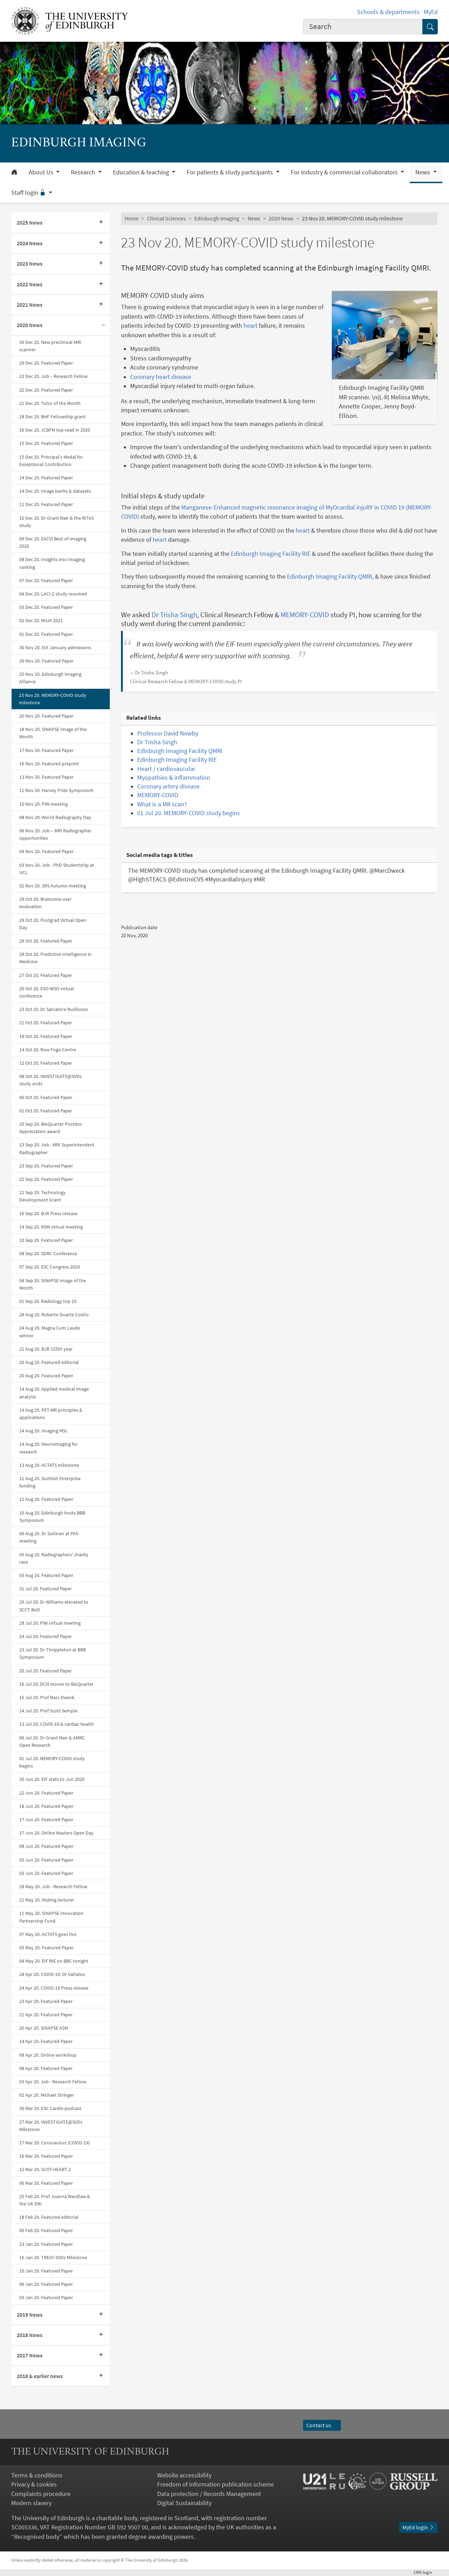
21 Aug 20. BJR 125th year (46, 1349)
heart (250, 326)
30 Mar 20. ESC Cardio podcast (50, 2108)
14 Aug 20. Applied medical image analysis (54, 1392)
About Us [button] (42, 172)
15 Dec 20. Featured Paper (46, 443)
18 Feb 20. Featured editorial (49, 2217)
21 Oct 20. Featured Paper (45, 1022)
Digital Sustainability (184, 2503)
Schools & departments (388, 12)
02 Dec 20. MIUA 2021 (41, 620)
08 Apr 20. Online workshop (47, 2055)
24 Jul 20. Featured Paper (45, 1636)
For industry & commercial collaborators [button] (345, 172)
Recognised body (36, 2537)
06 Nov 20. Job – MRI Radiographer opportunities (55, 834)
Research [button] (83, 172)
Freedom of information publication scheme (215, 2484)
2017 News (29, 2355)
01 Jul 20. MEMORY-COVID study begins (52, 1762)
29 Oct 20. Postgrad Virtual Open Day (52, 924)
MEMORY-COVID (305, 614)
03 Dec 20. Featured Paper (46, 607)
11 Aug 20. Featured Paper (46, 1499)
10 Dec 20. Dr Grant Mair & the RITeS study (56, 521)
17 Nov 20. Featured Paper (46, 750)
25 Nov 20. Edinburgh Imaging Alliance (50, 678)
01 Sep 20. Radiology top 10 (47, 1301)
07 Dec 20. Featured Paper (46, 580)
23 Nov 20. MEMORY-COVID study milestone (52, 699)
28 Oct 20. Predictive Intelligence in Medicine (55, 958)
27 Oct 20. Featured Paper (45, 975)
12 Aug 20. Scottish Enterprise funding (50, 1482)
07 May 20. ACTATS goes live (47, 1934)
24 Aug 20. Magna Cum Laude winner (49, 1331)
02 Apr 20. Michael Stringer (46, 2095)
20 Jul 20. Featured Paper (45, 1671)
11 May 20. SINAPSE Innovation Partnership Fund (51, 1917)
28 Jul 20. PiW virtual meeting (50, 1623)
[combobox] (363, 26)
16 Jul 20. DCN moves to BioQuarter (56, 1684)
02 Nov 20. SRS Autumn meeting (52, 886)
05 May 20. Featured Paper (46, 1947)
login (426, 2572)
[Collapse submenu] (103, 325)
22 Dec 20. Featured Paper (46, 390)
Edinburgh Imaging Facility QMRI (329, 576)
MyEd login (418, 2527)
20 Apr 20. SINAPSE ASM (43, 2028)
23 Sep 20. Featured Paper (46, 1166)
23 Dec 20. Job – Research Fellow (53, 376)
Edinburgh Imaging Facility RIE (270, 554)
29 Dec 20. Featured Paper (46, 363)
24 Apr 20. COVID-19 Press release (53, 1988)
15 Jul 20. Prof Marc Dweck (46, 1697)
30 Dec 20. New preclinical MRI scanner (50, 346)
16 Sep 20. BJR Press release (48, 1213)
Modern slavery (31, 2503)
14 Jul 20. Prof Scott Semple (48, 1711)
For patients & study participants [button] (230, 172)
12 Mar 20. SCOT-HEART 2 (45, 2169)
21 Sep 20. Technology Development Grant (42, 1196)
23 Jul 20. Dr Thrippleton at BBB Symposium (52, 1653)
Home (132, 218)
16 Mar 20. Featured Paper (46, 2156)
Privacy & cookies (34, 2484)
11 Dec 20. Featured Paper (46, 504)
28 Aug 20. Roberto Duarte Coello (54, 1314)
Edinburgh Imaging (216, 218)
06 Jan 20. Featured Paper (46, 2284)
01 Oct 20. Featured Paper (45, 1110)
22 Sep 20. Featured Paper (46, 1179)
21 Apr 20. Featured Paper (46, 2014)
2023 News (29, 263)
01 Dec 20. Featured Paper (46, 634)
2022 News (29, 284)
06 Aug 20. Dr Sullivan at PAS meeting (48, 1537)
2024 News (29, 243)
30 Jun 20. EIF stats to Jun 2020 (52, 1779)
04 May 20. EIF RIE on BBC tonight (53, 1961)
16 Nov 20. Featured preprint (49, 763)
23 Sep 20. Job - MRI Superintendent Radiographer (56, 1148)
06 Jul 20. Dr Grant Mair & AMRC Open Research (52, 1741)
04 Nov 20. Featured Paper (46, 851)
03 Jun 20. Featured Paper (46, 1873)
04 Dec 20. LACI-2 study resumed (53, 594)
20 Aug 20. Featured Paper (46, 1375)
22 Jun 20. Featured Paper (46, 1793)
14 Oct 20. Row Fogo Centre (47, 1049)
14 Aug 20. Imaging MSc (43, 1430)
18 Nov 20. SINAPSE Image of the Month (53, 733)
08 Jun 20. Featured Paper (46, 1846)
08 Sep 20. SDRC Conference (48, 1253)
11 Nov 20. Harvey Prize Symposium (56, 790)
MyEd (431, 12)
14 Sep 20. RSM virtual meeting (51, 1227)
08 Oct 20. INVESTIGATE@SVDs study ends (50, 1080)
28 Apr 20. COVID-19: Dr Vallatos (52, 1974)
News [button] (423, 172)
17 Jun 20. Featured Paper (46, 1819)
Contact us (322, 2425)
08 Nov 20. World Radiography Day (55, 817)
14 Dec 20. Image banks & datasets (55, 491)
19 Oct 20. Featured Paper (45, 1036)
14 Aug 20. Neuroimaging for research (48, 1448)
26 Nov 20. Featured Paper (46, 661)
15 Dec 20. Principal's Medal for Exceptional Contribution (51, 460)
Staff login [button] (29, 193)
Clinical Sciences (166, 218)
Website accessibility (184, 2475)
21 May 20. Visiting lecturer (46, 1900)
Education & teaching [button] (141, 172)
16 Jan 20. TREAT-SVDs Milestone (53, 2257)
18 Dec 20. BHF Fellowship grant (52, 416)
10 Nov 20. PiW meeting (43, 804)
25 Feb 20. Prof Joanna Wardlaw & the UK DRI (54, 2200)
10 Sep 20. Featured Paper (46, 1240)
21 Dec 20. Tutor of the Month (50, 403)
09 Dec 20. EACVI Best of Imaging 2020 (52, 542)
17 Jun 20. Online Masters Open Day (56, 1833)
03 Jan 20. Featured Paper (46, 2297)
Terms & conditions (36, 2475)
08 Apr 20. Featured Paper (46, 2068)
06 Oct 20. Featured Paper (45, 1097)
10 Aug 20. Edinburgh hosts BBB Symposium (52, 1516)
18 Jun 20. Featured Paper (46, 1806)
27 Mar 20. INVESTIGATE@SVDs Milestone (50, 2125)
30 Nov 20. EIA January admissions (55, 647)
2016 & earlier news (40, 2376)
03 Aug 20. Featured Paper (46, 1575)
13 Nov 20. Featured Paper (46, 777)
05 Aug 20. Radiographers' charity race (53, 1558)
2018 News (29, 2335)
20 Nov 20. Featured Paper (46, 716)
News (254, 218)
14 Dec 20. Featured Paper (46, 477)
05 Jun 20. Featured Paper (46, 1860)
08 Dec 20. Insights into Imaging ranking (52, 563)
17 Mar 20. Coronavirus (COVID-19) (54, 2142)
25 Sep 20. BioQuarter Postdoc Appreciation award (50, 1127)
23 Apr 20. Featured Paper (46, 2001)
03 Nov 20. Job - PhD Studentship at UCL (56, 869)
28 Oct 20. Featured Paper (45, 941)
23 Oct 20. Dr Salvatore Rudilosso (53, 1009)
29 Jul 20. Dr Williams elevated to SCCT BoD (53, 1605)
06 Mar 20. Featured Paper (46, 2183)
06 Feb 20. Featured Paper (46, 2230)
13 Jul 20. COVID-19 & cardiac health (56, 1724)
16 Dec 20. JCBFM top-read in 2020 (54, 430)
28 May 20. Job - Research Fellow (53, 1886)
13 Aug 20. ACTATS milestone (49, 1465)
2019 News (29, 2314)
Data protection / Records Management (209, 2494)
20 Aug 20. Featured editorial (49, 1362)
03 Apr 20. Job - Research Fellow (52, 2081)
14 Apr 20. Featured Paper (46, 2041)
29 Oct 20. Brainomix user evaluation (45, 903)
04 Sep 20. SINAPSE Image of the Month (52, 1284)
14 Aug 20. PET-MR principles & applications (50, 1413)
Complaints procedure (41, 2494)
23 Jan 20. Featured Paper (46, 2244)
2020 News (29, 325)
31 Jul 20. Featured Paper (45, 1588)
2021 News (29, 304)
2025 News (29, 222)
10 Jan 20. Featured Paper (46, 2271)
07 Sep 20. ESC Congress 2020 (49, 1267)
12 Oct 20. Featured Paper (45, 1063)
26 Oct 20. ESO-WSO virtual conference (46, 992)
